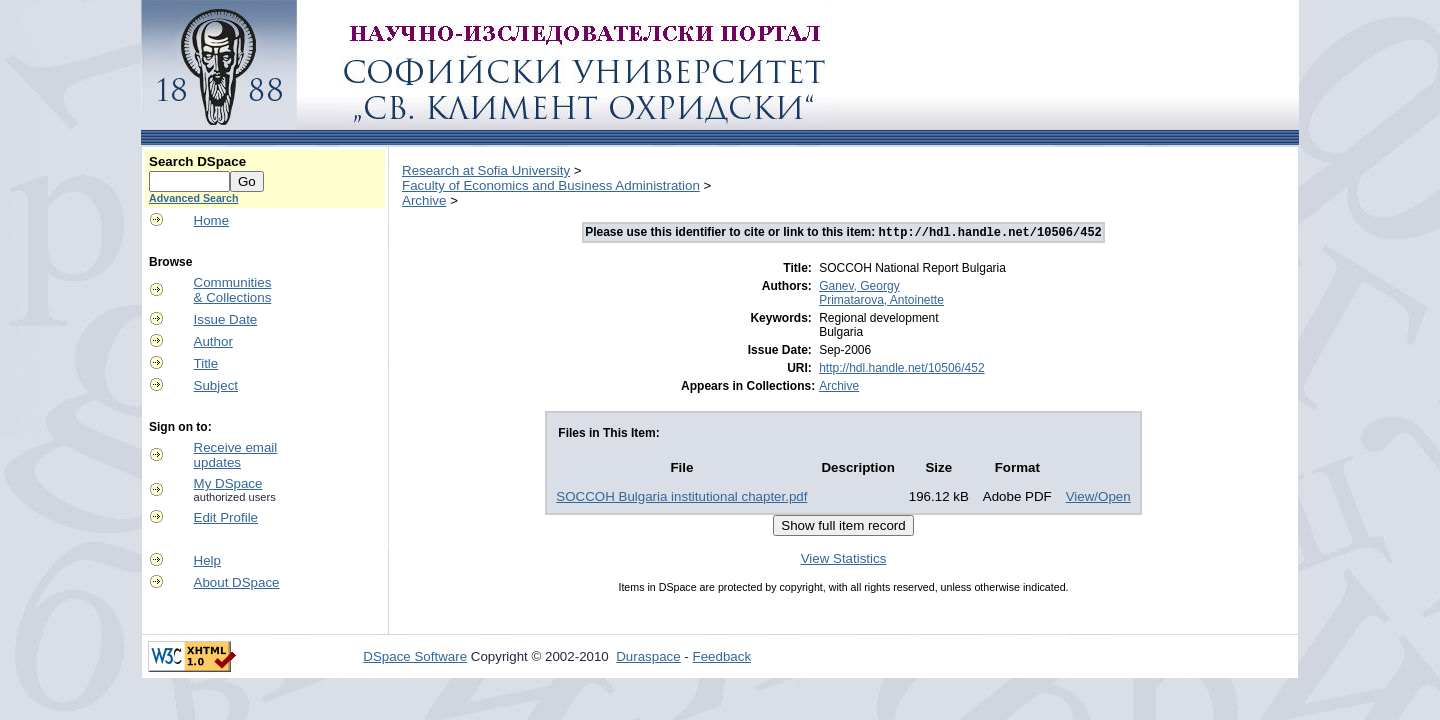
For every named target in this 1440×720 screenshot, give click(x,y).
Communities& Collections (233, 290)
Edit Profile (226, 517)
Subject (216, 385)
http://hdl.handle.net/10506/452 (901, 370)
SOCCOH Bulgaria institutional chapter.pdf (681, 498)
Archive (424, 200)
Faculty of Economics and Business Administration (551, 185)
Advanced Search (193, 198)
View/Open (1098, 498)
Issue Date (226, 319)
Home (212, 220)
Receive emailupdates (236, 455)
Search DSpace (197, 161)
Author (213, 341)
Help (207, 560)
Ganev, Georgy (859, 288)
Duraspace (648, 658)
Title (206, 363)
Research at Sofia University (486, 170)
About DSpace (237, 582)
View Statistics (844, 560)
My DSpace (228, 483)
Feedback (722, 658)
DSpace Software (415, 658)
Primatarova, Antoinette (881, 302)
